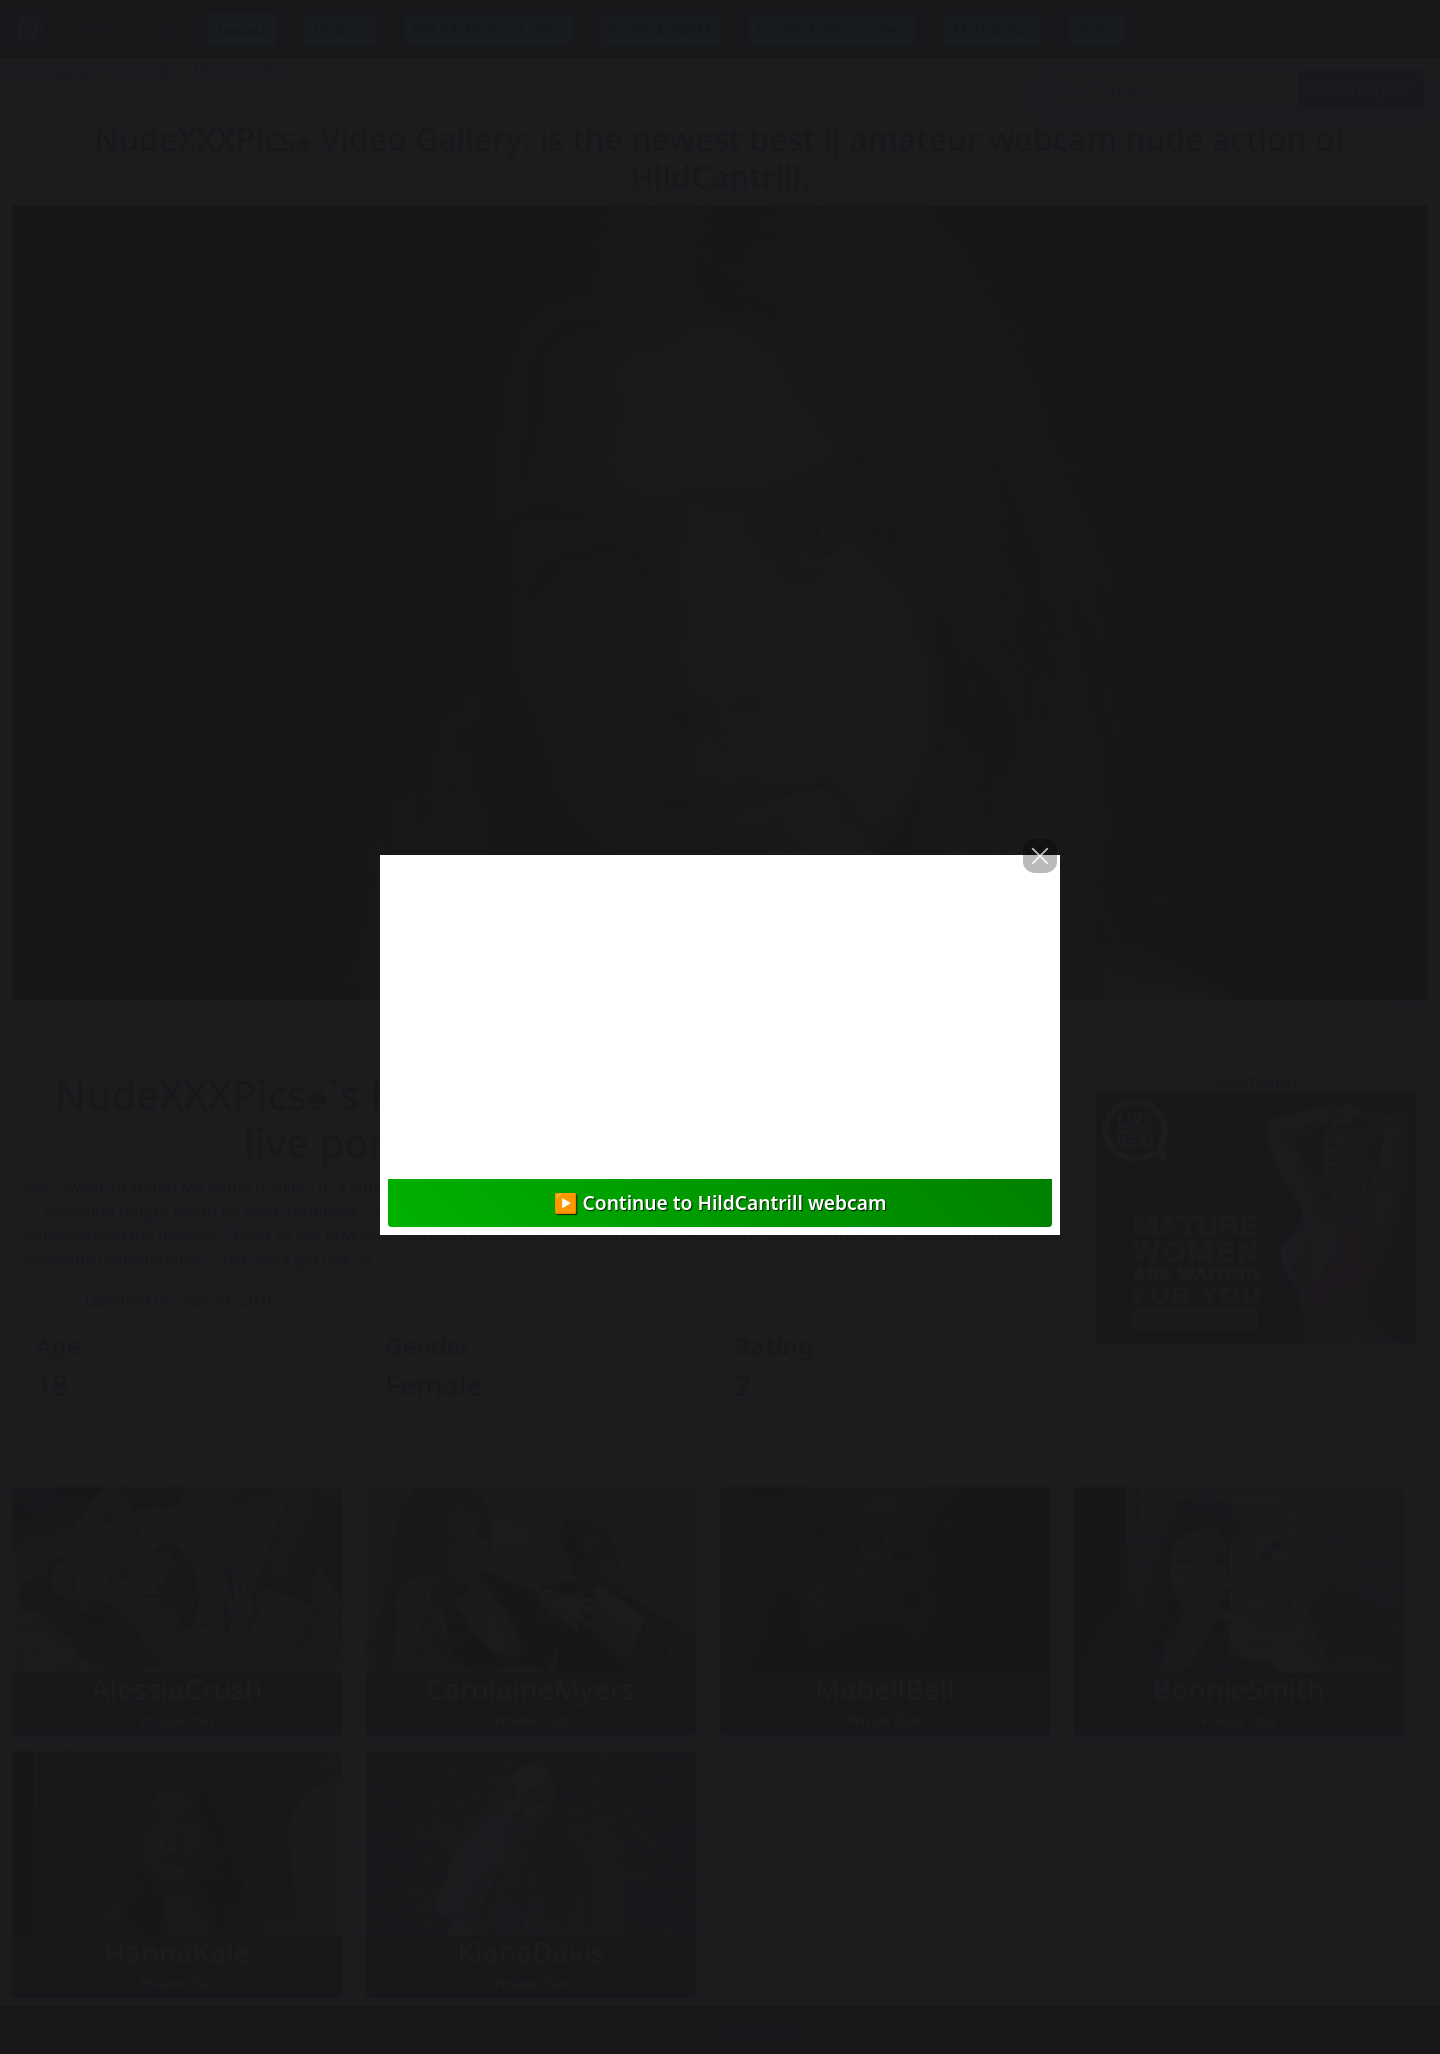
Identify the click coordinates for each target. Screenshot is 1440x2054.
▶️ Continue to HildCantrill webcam (720, 1202)
